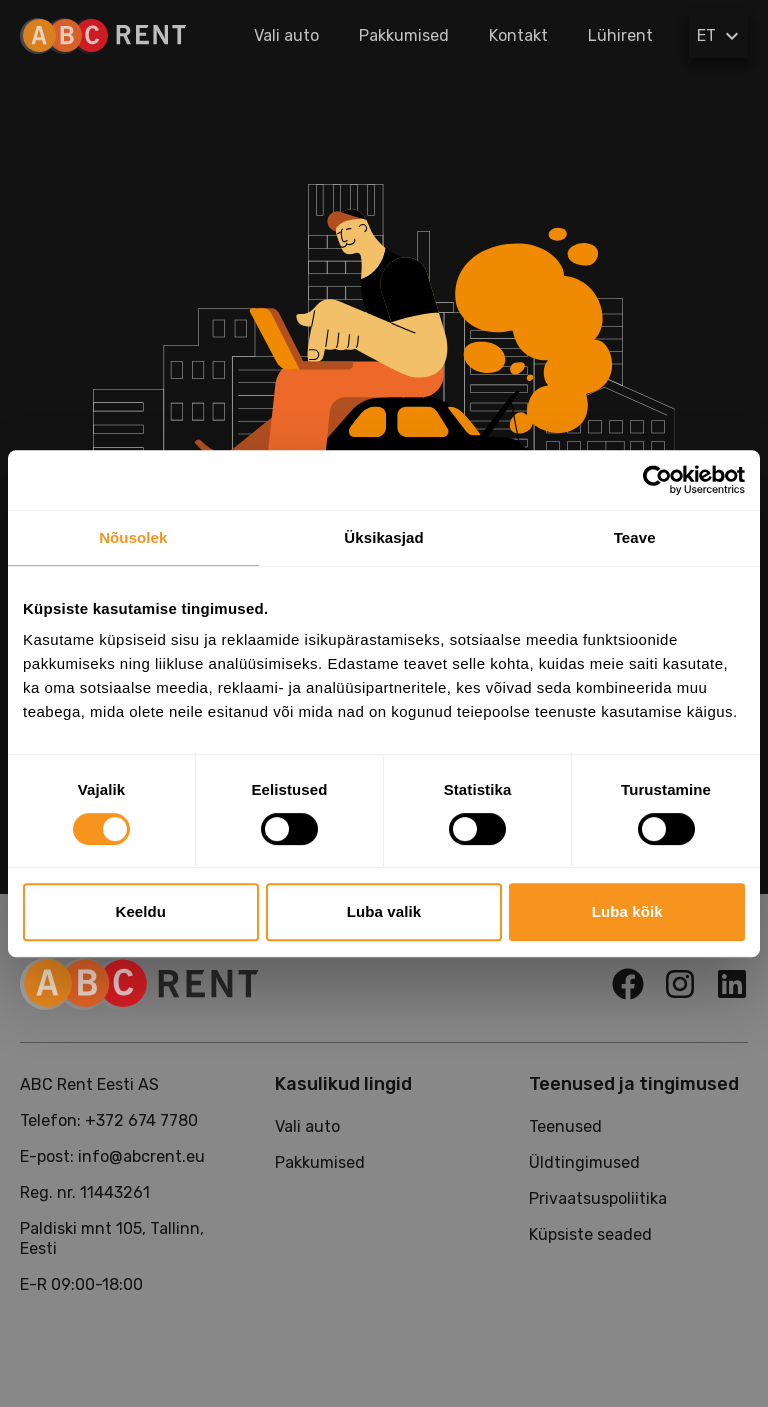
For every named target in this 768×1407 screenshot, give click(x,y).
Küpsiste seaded (590, 1234)
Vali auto (286, 35)
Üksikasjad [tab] (383, 537)
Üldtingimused (584, 1162)
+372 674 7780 (141, 1120)
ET (720, 36)
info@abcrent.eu (141, 1156)
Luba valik (384, 911)
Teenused (565, 1126)
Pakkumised (404, 35)
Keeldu (141, 911)
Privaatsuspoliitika (598, 1198)
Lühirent (620, 35)
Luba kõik (627, 911)
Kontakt (518, 35)
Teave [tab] (635, 537)
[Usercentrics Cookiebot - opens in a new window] (657, 480)
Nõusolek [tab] (133, 537)
